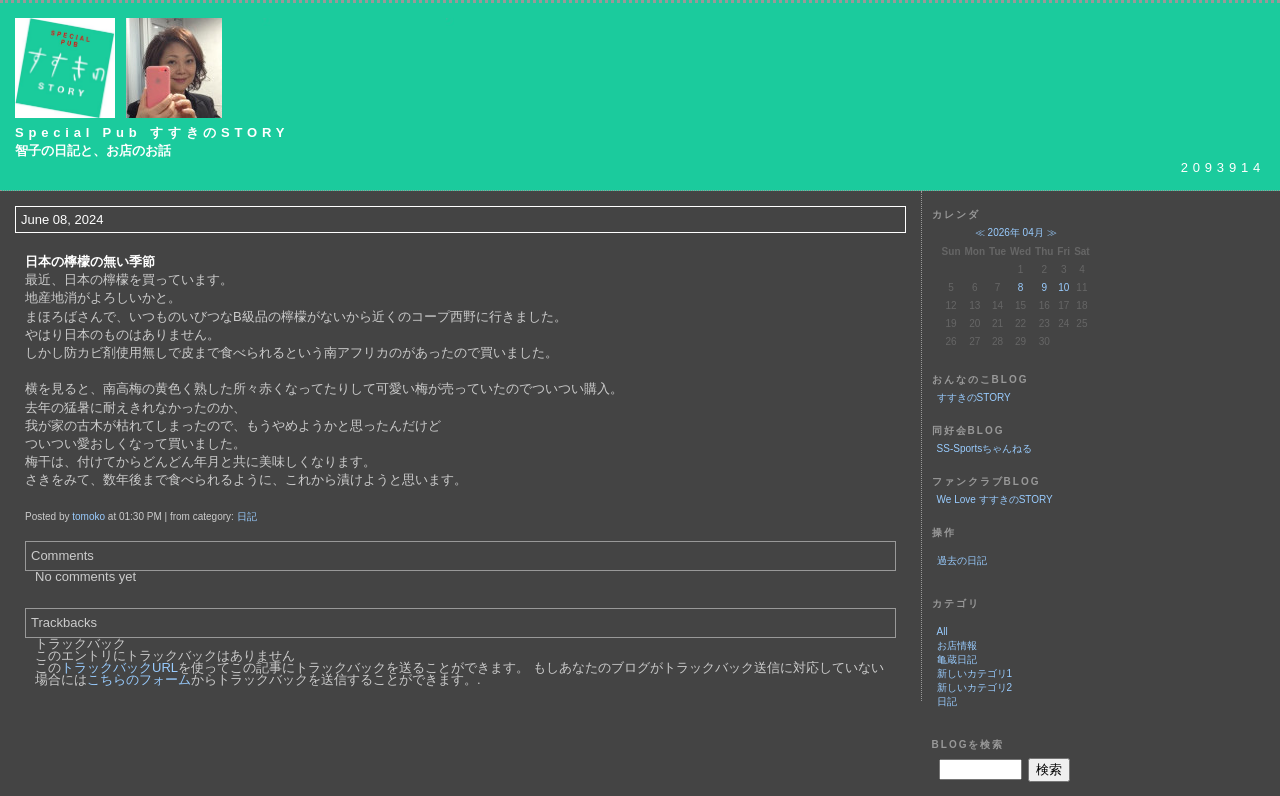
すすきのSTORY (974, 397)
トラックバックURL (119, 667)
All (942, 631)
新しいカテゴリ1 (975, 673)
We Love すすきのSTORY (995, 499)
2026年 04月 (1016, 232)
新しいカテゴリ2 (975, 687)
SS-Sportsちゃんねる (985, 448)
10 (1063, 287)
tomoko (88, 516)
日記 (247, 516)
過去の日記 (962, 560)
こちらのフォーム (139, 679)
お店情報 (957, 645)
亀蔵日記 (957, 659)
